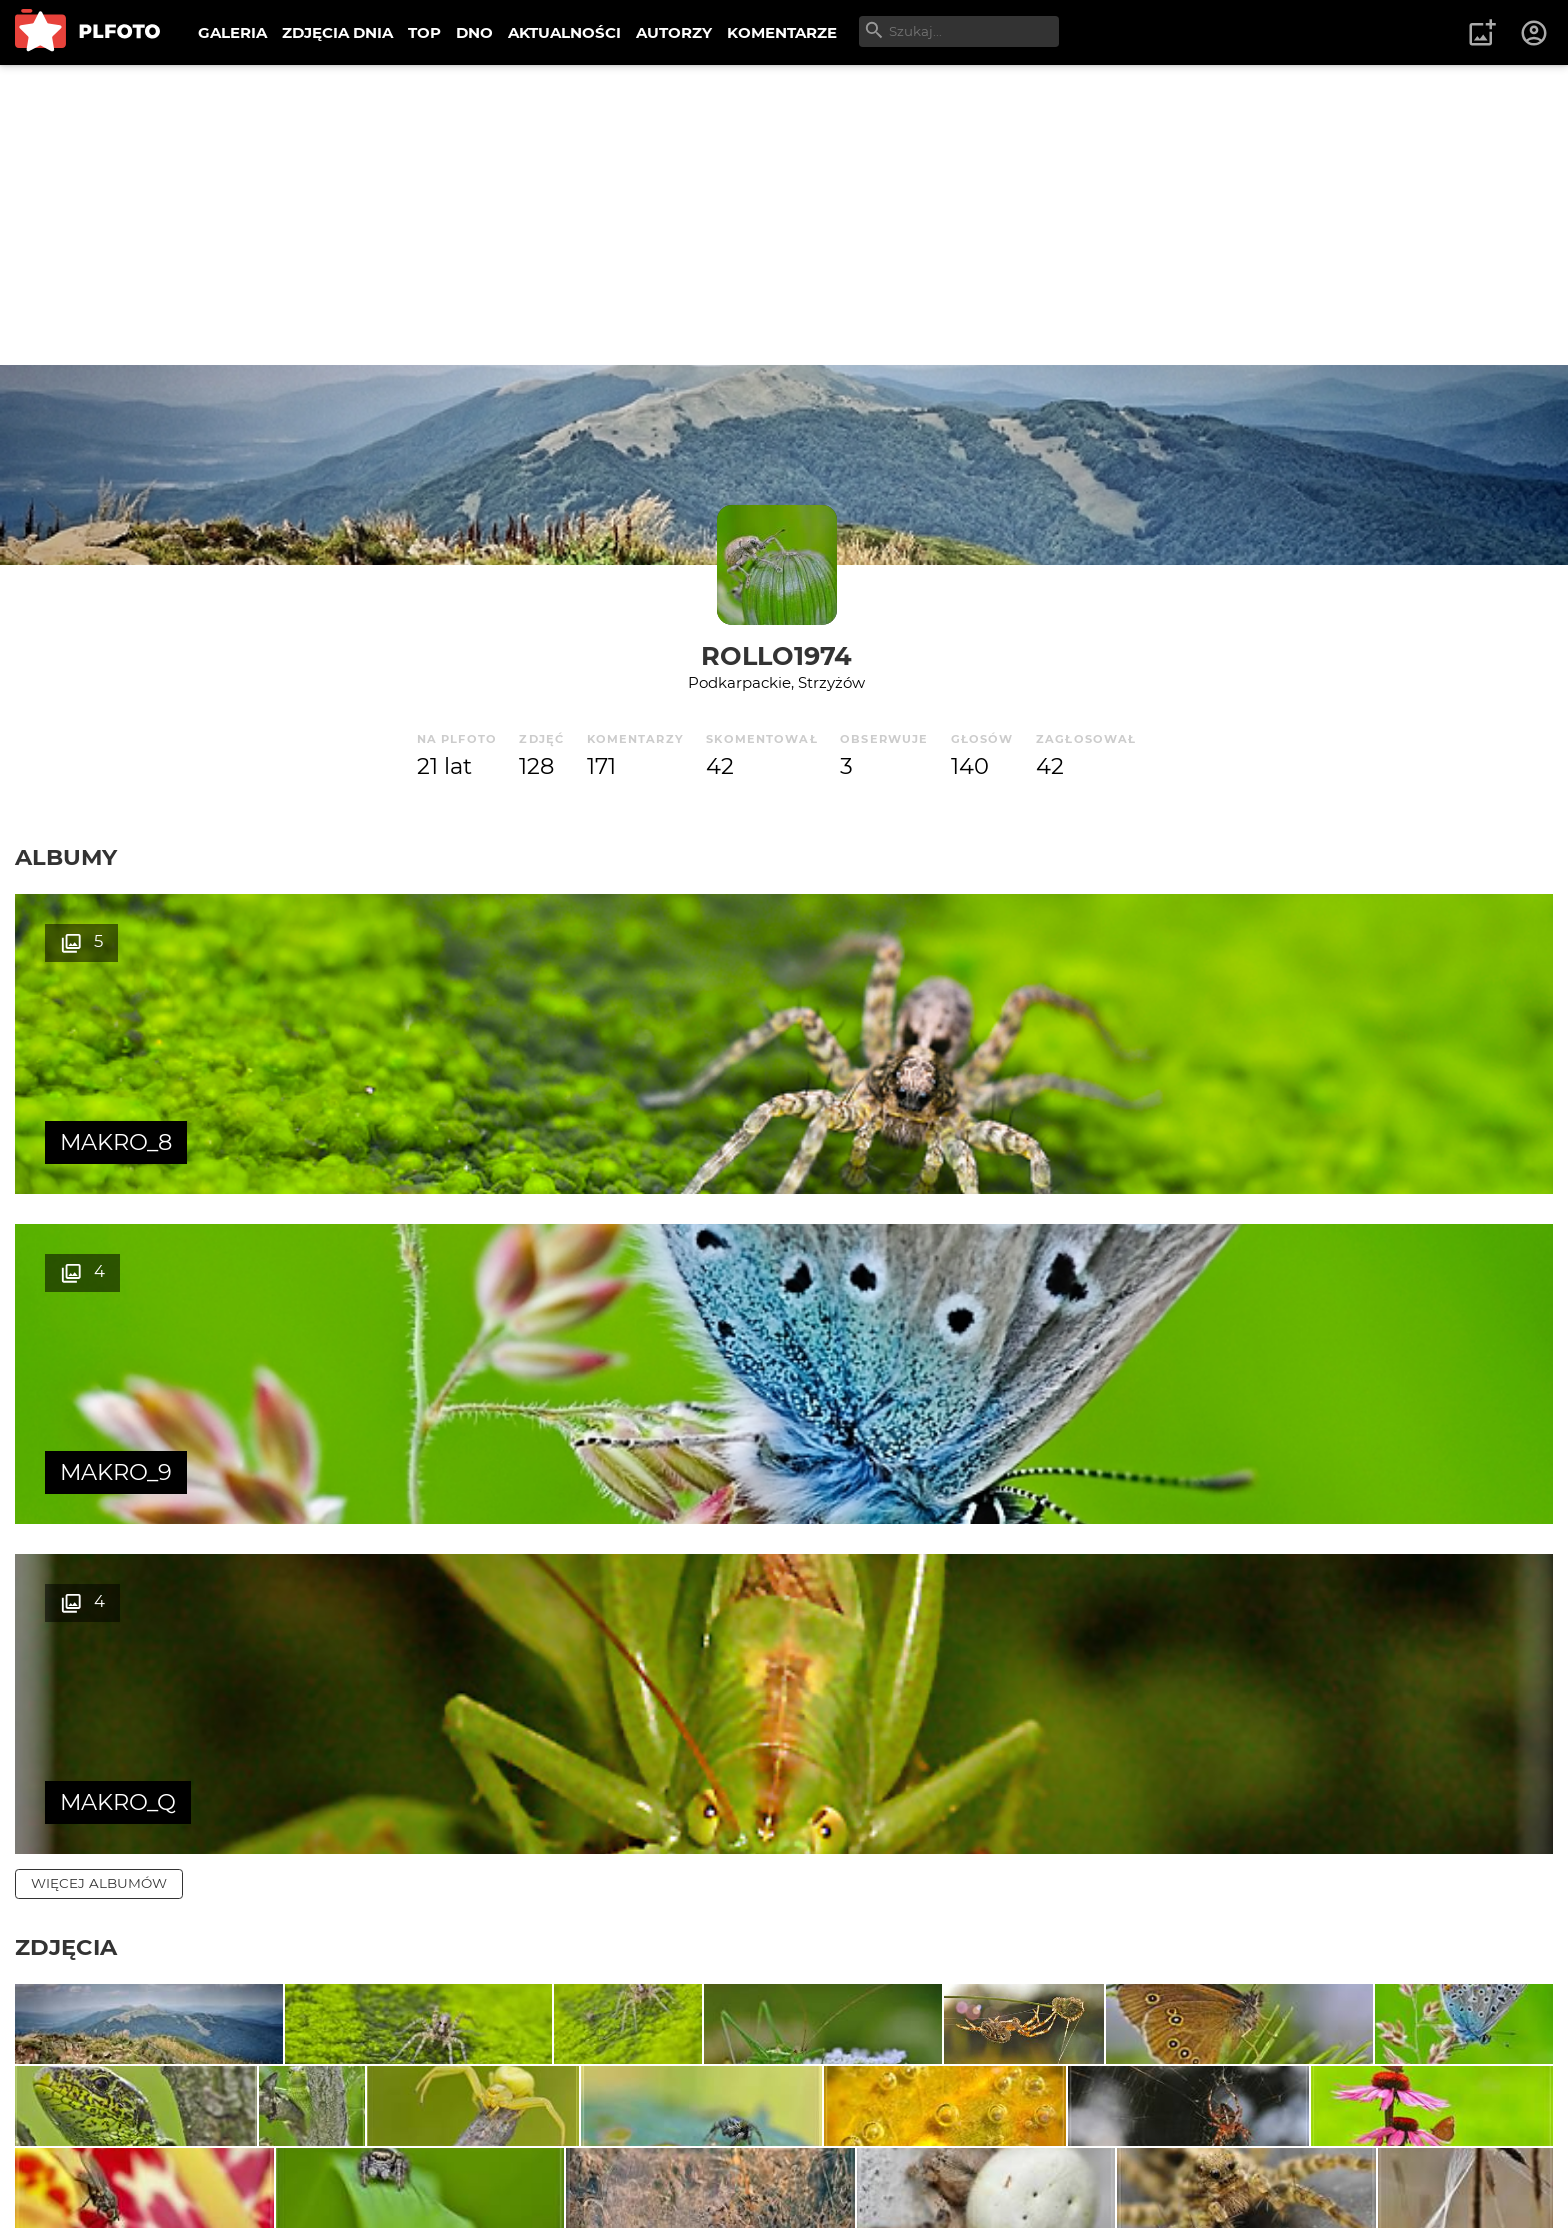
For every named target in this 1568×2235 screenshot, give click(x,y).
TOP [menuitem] (424, 32)
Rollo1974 (776, 655)
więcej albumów (99, 1223)
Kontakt (470, 2154)
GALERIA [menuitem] (232, 32)
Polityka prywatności (220, 2188)
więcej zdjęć (83, 1812)
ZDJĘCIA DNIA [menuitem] (337, 32)
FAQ (292, 2154)
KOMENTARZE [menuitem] (782, 32)
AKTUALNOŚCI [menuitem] (564, 32)
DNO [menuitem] (474, 32)
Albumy (66, 857)
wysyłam (1497, 1974)
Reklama (373, 2154)
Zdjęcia (66, 1287)
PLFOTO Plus (193, 2154)
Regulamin (71, 2188)
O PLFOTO (71, 2154)
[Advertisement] (784, 215)
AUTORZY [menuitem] (674, 32)
